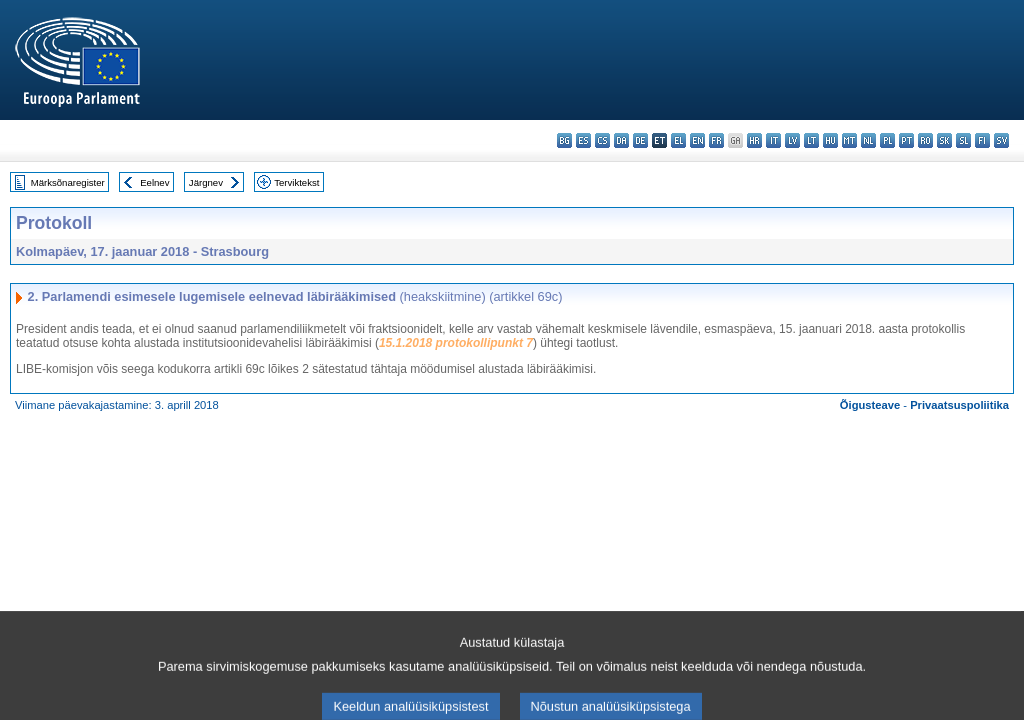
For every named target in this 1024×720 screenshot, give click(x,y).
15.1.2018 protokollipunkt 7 (456, 343)
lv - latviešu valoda (792, 140)
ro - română (925, 140)
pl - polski (887, 140)
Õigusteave (870, 405)
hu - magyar (830, 140)
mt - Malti (849, 140)
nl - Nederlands (868, 140)
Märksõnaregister (68, 182)
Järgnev (206, 182)
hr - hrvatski (754, 140)
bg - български (564, 140)
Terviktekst (296, 182)
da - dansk (621, 140)
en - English (697, 140)
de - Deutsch (640, 140)
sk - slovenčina (944, 140)
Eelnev (154, 182)
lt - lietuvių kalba (811, 140)
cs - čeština (602, 140)
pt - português (906, 140)
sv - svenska (1001, 140)
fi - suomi (982, 140)
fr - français (716, 140)
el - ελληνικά (678, 140)
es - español (583, 140)
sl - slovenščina (963, 140)
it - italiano (773, 140)
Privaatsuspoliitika (959, 405)
